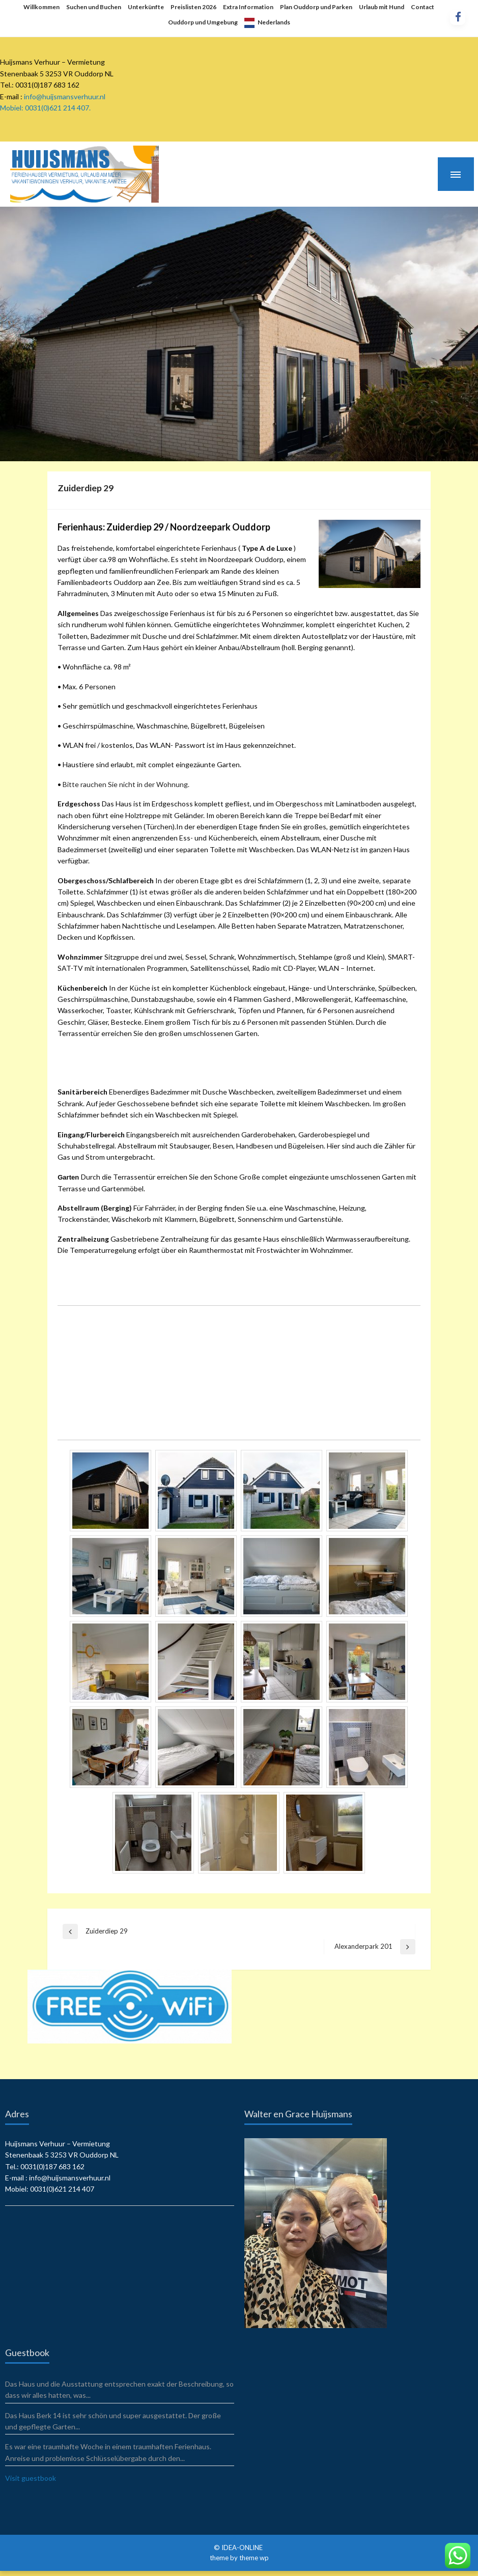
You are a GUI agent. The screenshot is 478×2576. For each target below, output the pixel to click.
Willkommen (41, 7)
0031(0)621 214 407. (58, 107)
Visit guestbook (30, 2478)
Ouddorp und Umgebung (203, 22)
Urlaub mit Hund (381, 7)
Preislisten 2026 (193, 7)
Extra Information (248, 7)
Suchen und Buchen (93, 7)
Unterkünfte (146, 7)
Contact (422, 7)
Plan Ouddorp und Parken (316, 7)
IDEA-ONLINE (242, 2547)
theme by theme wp (239, 2558)
